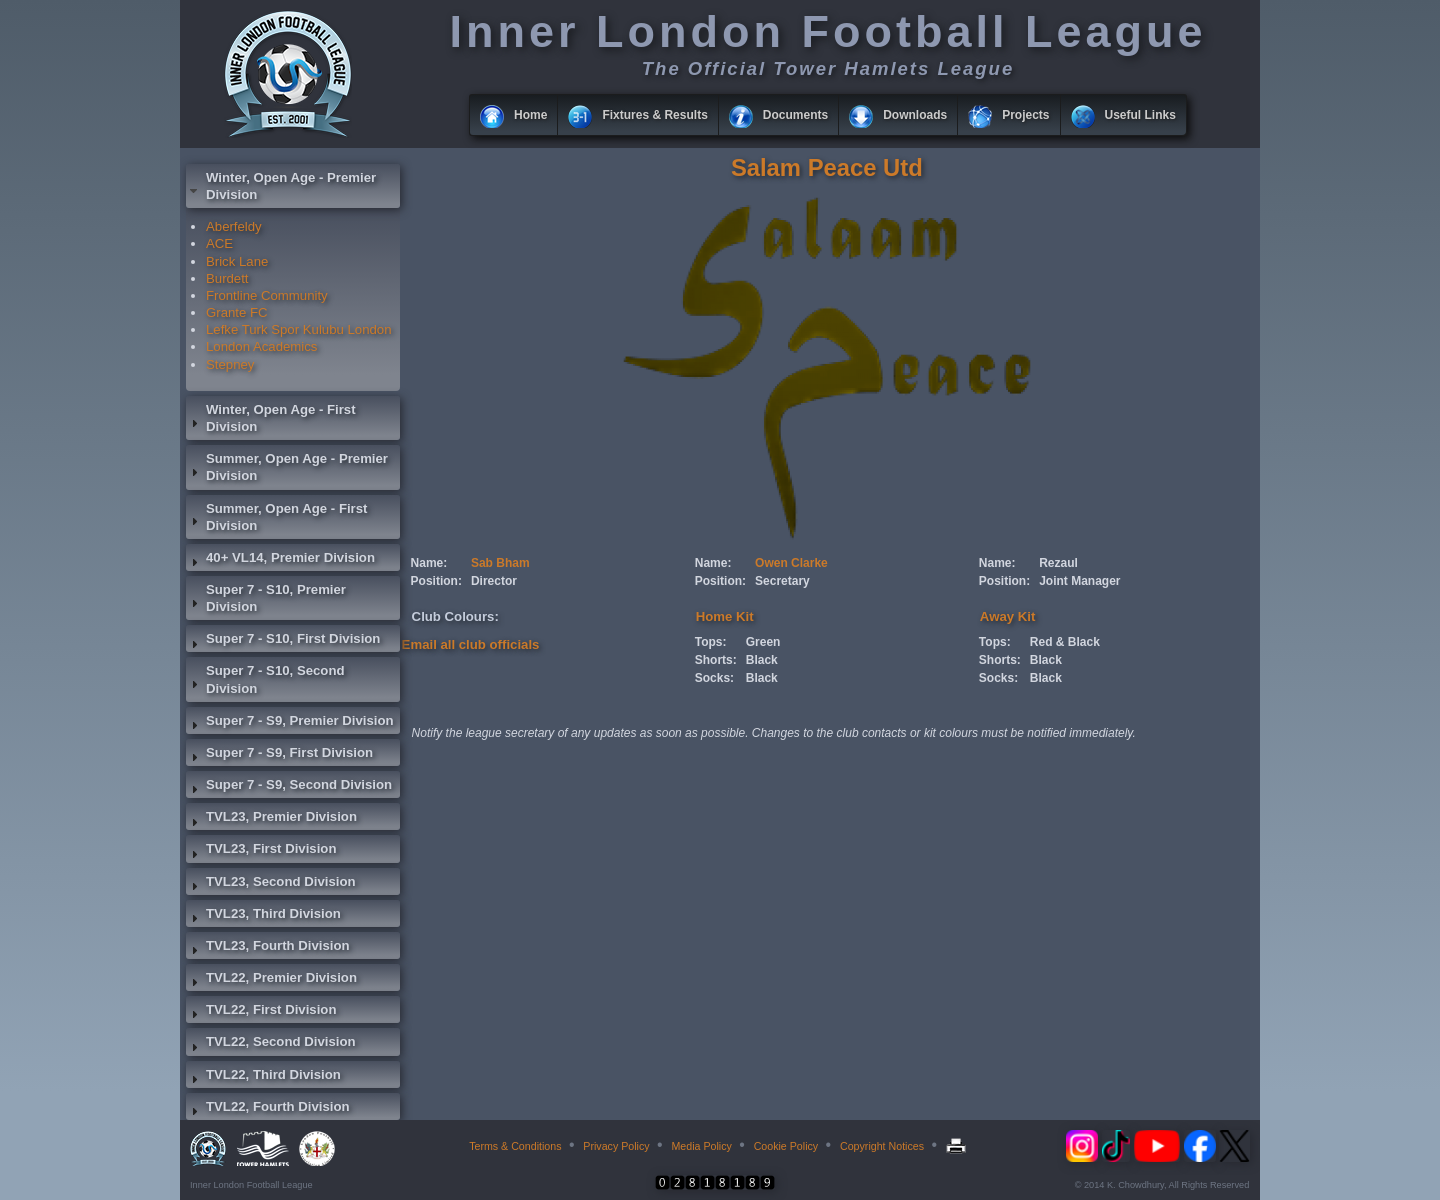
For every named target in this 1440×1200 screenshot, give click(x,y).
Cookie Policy (786, 1146)
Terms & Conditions (515, 1146)
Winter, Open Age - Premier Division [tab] (281, 186)
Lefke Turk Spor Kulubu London (299, 329)
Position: (436, 581)
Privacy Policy (616, 1146)
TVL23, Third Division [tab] (263, 916)
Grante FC (237, 312)
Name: (429, 563)
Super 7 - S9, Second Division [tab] (289, 787)
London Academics (261, 346)
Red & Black (1065, 642)
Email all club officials (471, 644)
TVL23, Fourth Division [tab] (268, 948)
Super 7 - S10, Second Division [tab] (265, 679)
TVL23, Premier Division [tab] (271, 819)
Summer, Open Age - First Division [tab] (276, 517)
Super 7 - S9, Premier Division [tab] (290, 723)
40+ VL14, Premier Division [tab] (280, 560)
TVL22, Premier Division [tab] (271, 980)
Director (494, 581)
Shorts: (716, 660)
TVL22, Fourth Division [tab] (268, 1109)
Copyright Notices (882, 1146)
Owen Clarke (791, 563)
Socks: (714, 678)
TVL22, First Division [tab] (261, 1012)
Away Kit (1007, 616)
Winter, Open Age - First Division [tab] (271, 418)
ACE (219, 243)
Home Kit (725, 616)
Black (762, 660)
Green (763, 642)
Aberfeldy (234, 226)
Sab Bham (500, 563)
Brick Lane (237, 261)
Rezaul (1058, 563)
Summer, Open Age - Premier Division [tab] (287, 467)
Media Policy (701, 1146)
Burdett (227, 278)
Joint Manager (1079, 581)
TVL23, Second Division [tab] (271, 884)
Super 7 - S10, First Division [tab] (283, 641)
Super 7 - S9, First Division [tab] (279, 755)
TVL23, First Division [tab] (261, 851)
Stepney (230, 364)
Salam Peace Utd (827, 167)
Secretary (782, 581)
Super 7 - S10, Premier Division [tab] (266, 598)
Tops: (711, 642)
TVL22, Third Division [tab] (263, 1077)
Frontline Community (267, 295)
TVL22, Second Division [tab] (271, 1044)
